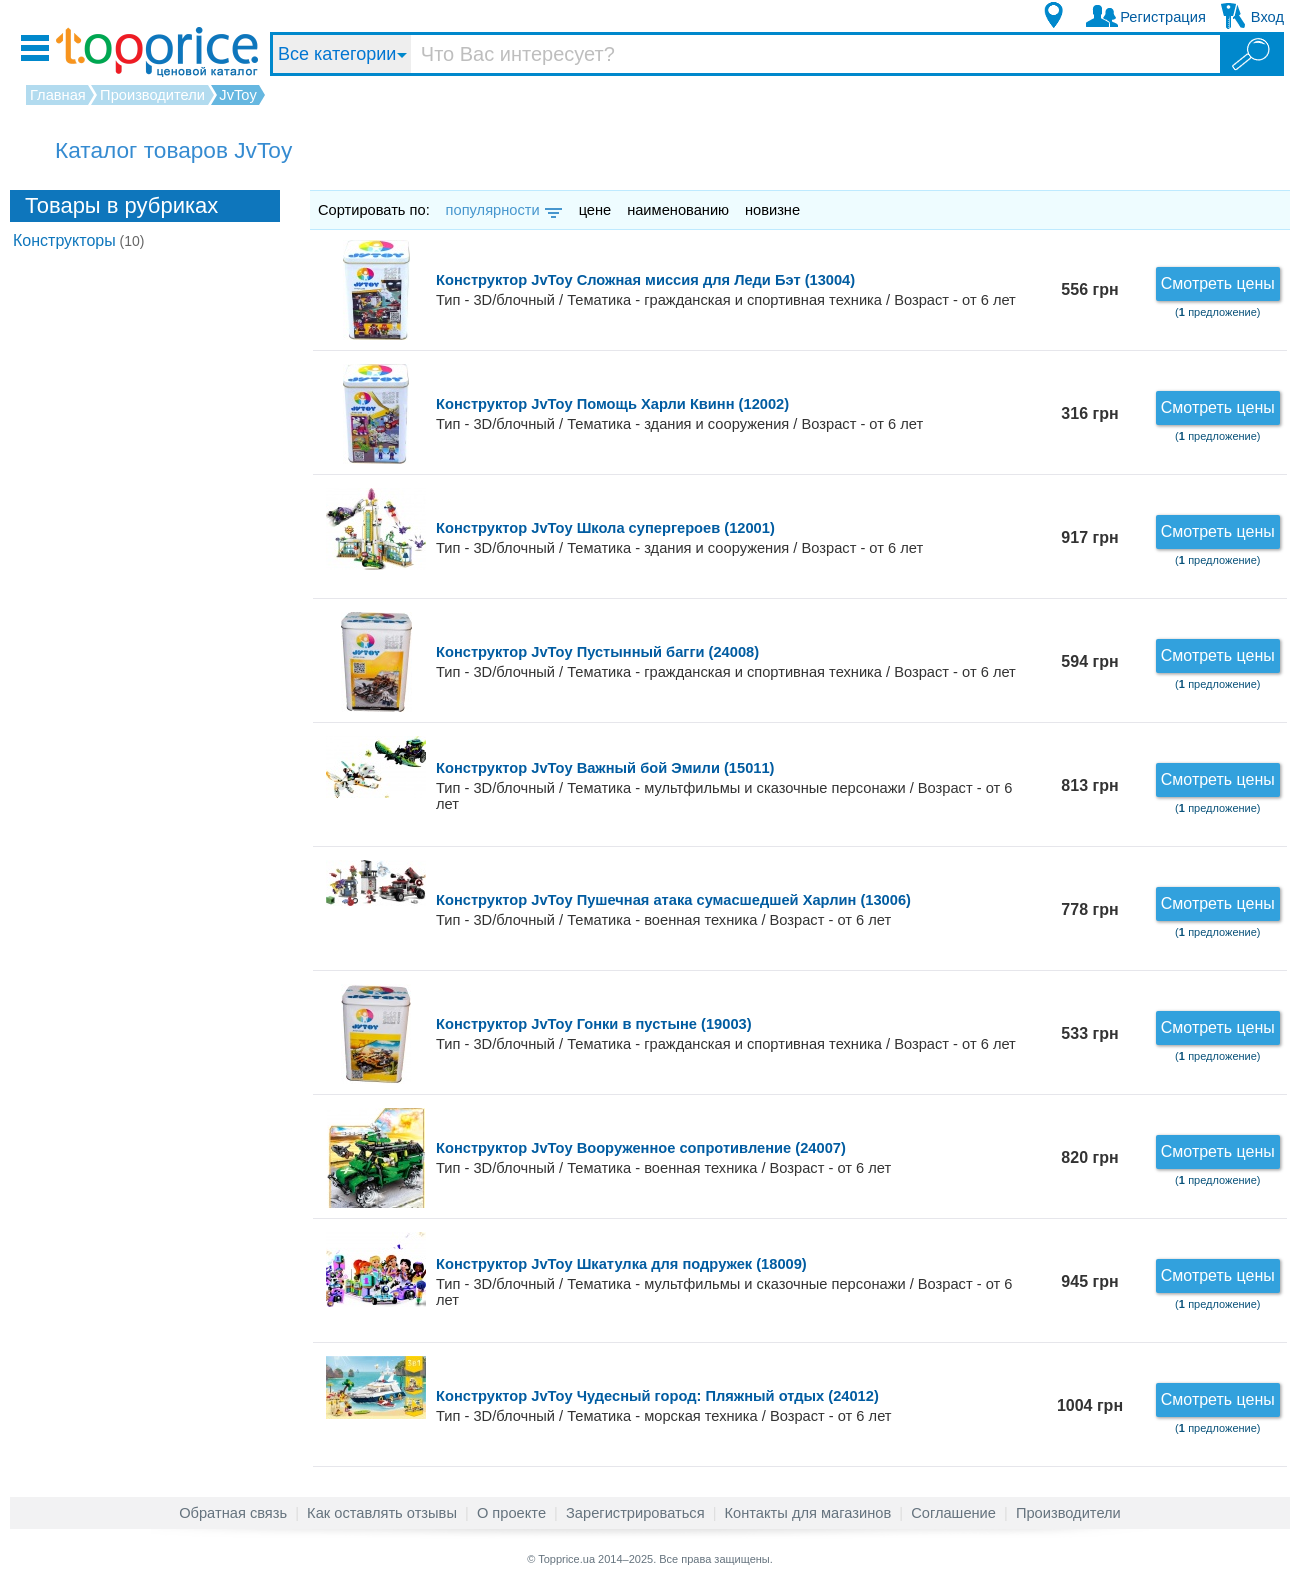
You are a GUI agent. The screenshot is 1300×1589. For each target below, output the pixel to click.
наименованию (678, 210)
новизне (772, 210)
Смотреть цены (1218, 283)
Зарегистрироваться (635, 1513)
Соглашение (953, 1513)
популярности (502, 210)
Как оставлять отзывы (382, 1513)
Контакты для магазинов (808, 1513)
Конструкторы (79, 240)
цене (595, 210)
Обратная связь (233, 1513)
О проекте (511, 1513)
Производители (1068, 1513)
